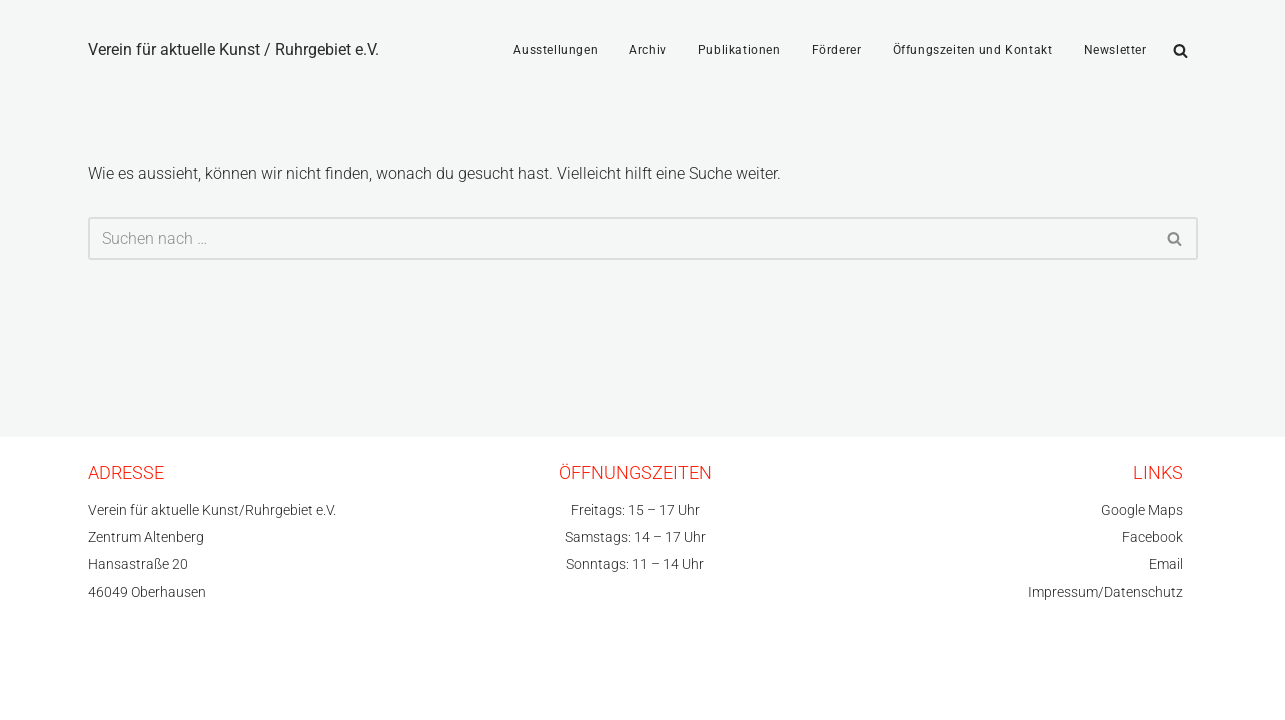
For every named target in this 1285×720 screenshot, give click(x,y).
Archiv (648, 50)
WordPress (283, 679)
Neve (105, 679)
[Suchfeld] (1180, 50)
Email (1166, 564)
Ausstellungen (555, 50)
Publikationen (739, 50)
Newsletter (1115, 50)
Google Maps (1142, 510)
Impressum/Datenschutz (1105, 592)
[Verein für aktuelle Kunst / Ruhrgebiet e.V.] (233, 49)
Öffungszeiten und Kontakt (973, 50)
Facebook (1152, 537)
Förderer (837, 50)
